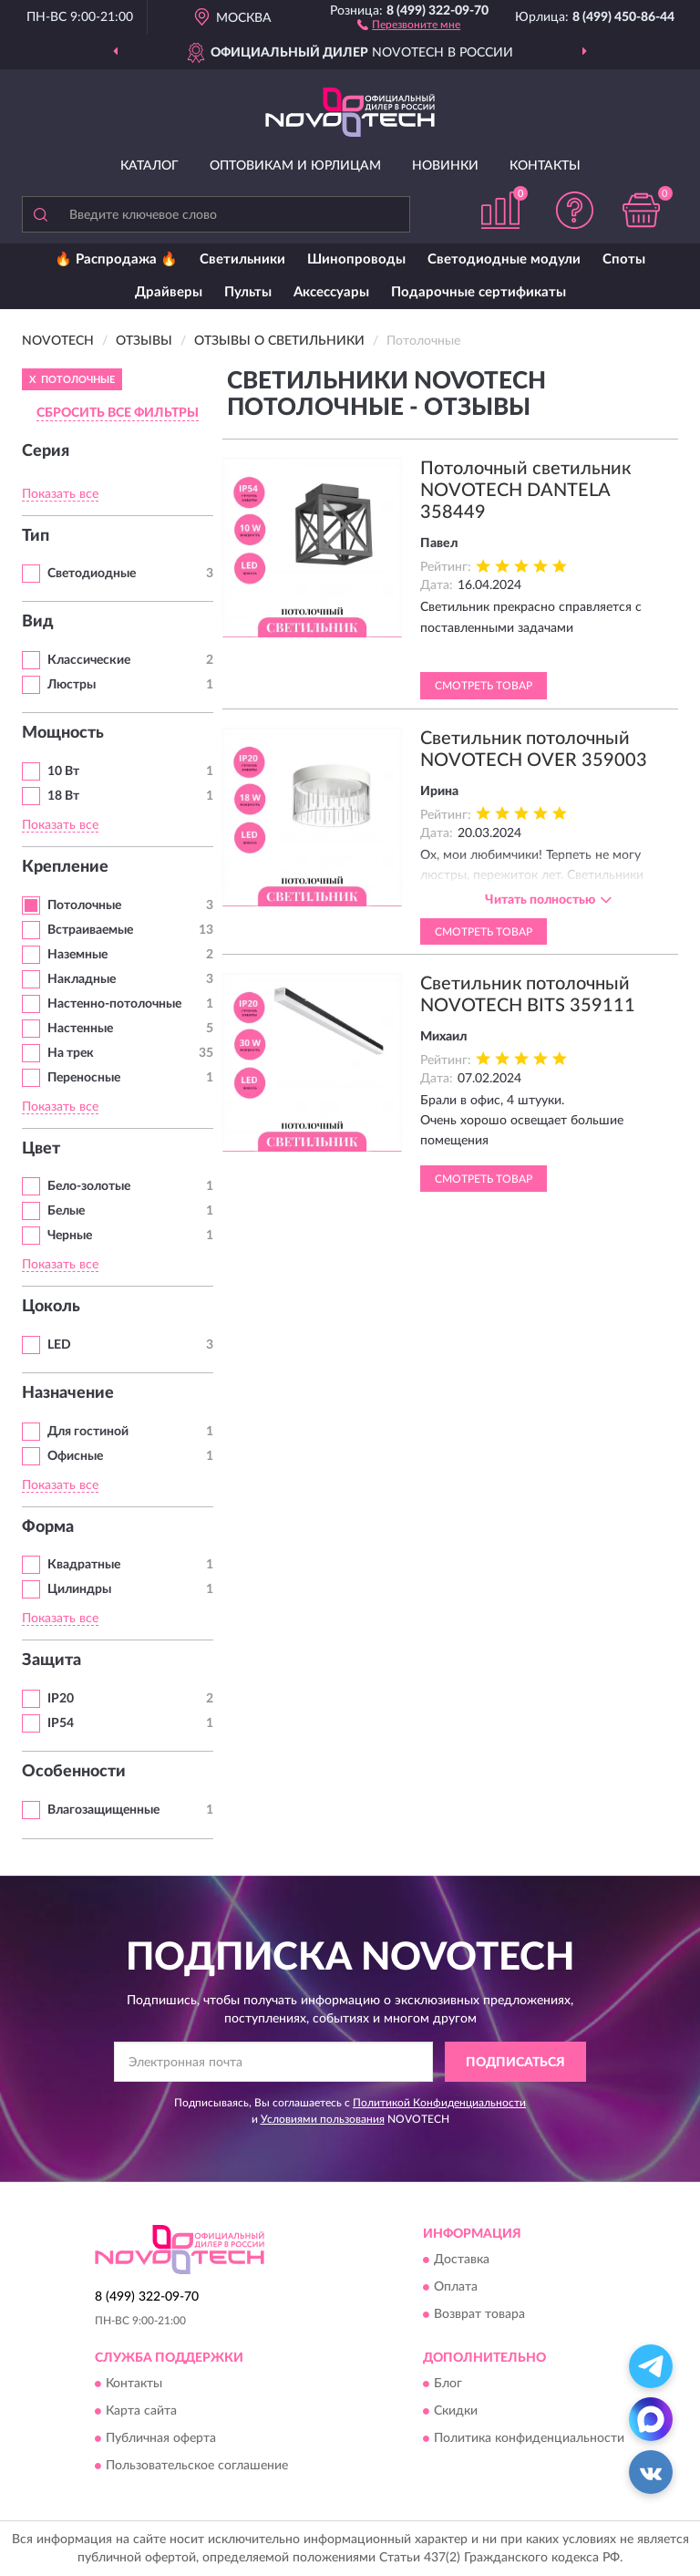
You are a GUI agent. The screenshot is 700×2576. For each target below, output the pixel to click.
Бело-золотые (88, 1186)
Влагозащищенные (103, 1810)
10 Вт (63, 771)
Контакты (545, 166)
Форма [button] (48, 1527)
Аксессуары (331, 292)
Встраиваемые (90, 930)
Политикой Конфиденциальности (439, 2102)
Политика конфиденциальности (529, 2439)
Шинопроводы (356, 259)
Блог (448, 2384)
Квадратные (83, 1564)
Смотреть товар (483, 685)
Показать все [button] (60, 494)
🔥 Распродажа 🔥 (116, 259)
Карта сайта (141, 2411)
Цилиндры (79, 1589)
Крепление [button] (65, 867)
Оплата (456, 2287)
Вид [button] (38, 622)
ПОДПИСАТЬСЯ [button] (515, 2062)
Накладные (81, 979)
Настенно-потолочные (114, 1004)
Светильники (242, 259)
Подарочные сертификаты (478, 292)
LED (59, 1345)
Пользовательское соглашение (197, 2466)
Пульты (248, 292)
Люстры (71, 684)
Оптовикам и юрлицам (295, 166)
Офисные (75, 1456)
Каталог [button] (149, 166)
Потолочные (84, 905)
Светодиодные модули (504, 259)
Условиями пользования (323, 2119)
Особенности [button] (74, 1772)
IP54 (60, 1723)
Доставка (461, 2260)
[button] (408, 23)
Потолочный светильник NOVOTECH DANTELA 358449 (525, 491)
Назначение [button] (68, 1393)
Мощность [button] (63, 733)
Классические (88, 660)
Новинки (445, 166)
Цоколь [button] (51, 1306)
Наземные (77, 954)
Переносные (83, 1077)
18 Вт (63, 796)
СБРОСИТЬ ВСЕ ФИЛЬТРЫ (117, 413)
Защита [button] (51, 1660)
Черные (69, 1235)
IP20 (60, 1698)
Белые (66, 1211)
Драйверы (168, 292)
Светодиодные (91, 573)
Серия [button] (45, 451)
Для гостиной (88, 1431)
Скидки (456, 2411)
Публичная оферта (161, 2439)
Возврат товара (479, 2315)
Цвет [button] (41, 1149)
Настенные (80, 1028)
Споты (623, 259)
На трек (70, 1053)
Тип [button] (35, 536)
